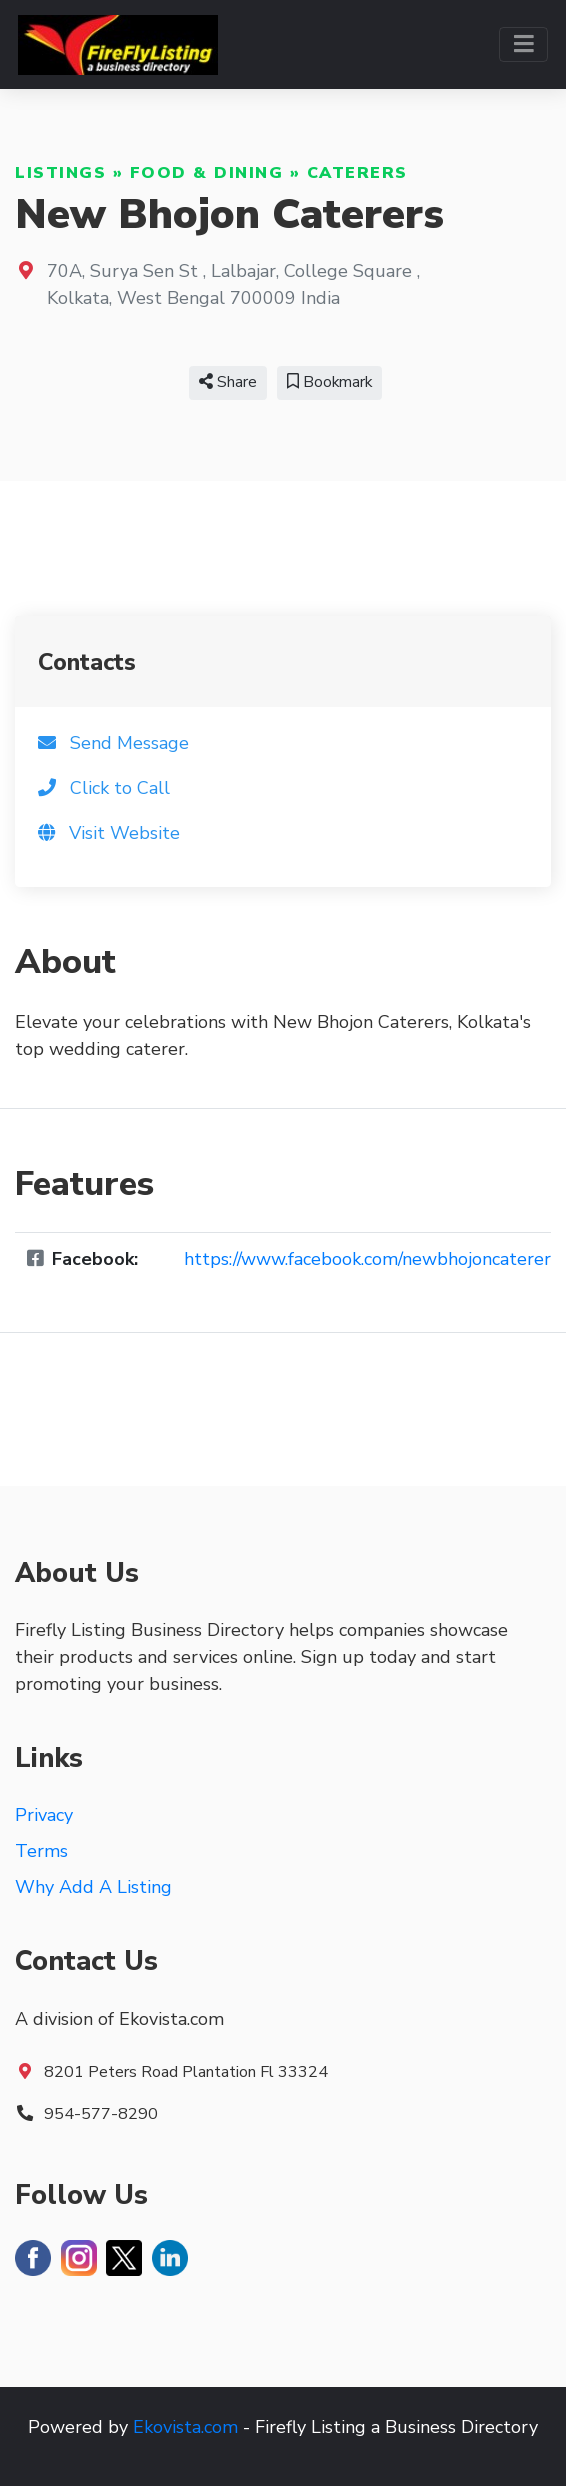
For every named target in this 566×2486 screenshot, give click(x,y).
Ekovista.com (185, 2427)
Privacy (44, 1815)
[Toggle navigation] (523, 44)
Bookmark (329, 382)
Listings (60, 173)
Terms (41, 1851)
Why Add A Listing (93, 1887)
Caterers (357, 173)
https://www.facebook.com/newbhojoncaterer (367, 1259)
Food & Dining (207, 173)
